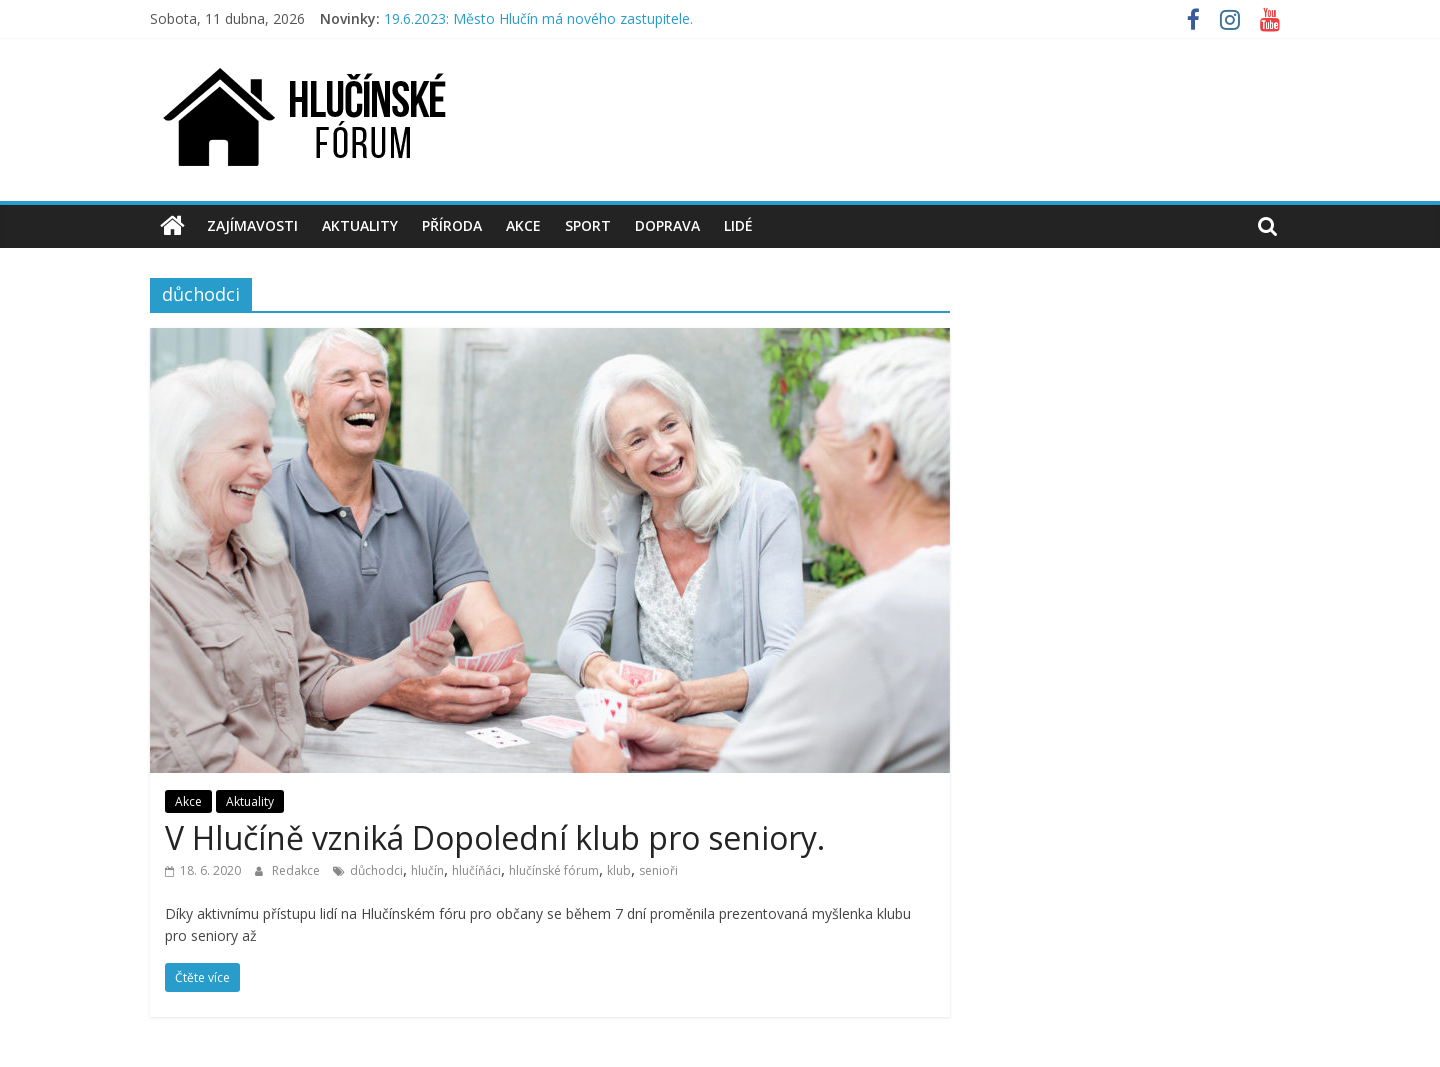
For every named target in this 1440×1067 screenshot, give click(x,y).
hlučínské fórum (554, 870)
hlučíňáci (476, 870)
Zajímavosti (252, 225)
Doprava (667, 225)
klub (619, 870)
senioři (658, 870)
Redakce (297, 870)
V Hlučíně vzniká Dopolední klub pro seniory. (495, 837)
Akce (523, 225)
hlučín (427, 870)
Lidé (738, 225)
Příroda (452, 225)
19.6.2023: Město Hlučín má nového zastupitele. (538, 18)
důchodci (376, 870)
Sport (588, 225)
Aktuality (360, 225)
